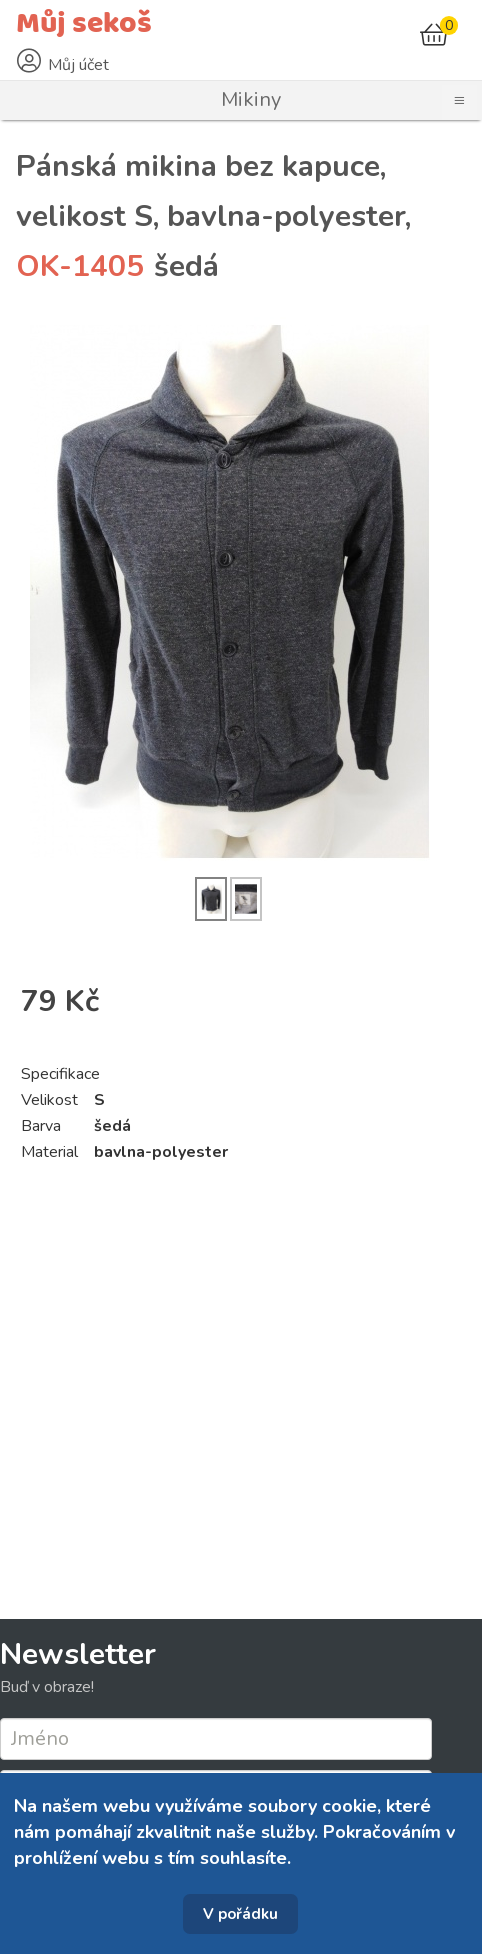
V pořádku (240, 1914)
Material (49, 1152)
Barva (41, 1126)
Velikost (49, 1100)
